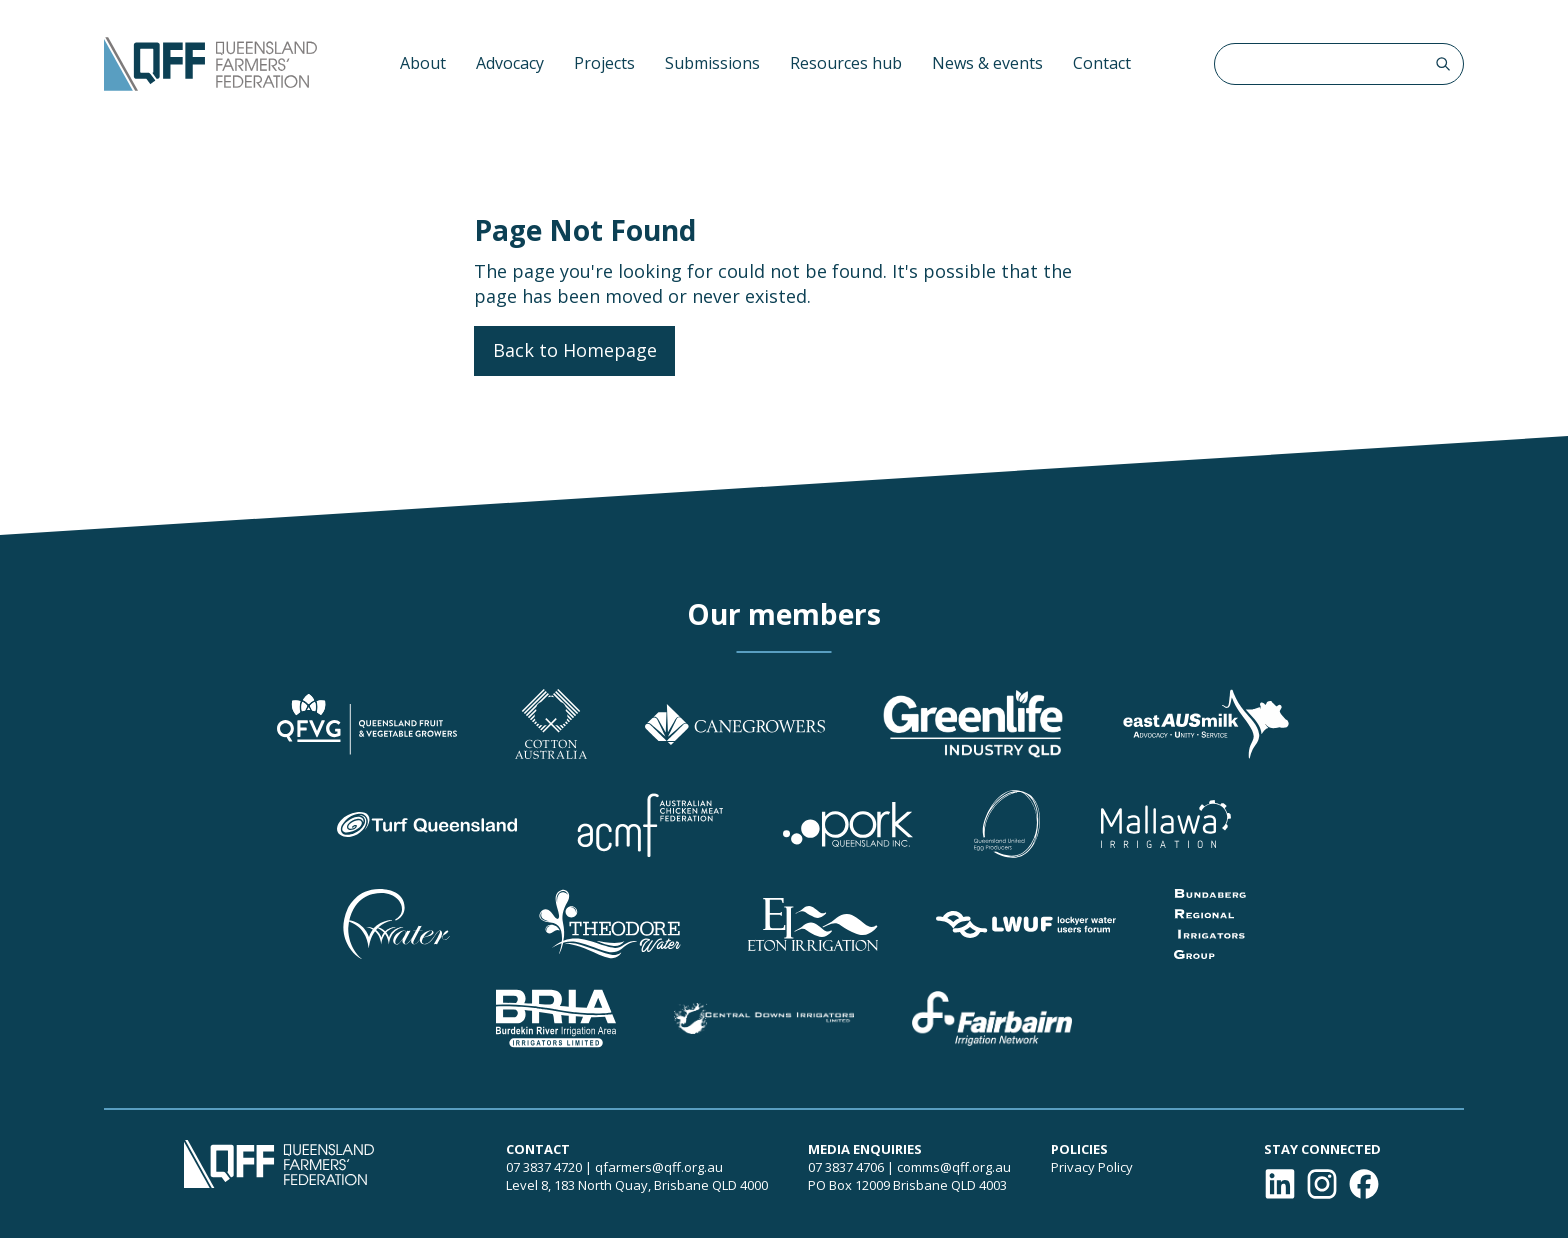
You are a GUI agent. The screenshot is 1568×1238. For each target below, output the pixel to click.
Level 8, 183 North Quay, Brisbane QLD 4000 (637, 1185)
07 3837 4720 (544, 1167)
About (423, 63)
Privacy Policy (1092, 1167)
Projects (604, 63)
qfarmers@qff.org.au (659, 1167)
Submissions (712, 63)
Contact (1102, 63)
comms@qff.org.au (954, 1167)
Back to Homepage (575, 350)
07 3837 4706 (846, 1167)
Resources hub (846, 63)
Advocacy (510, 63)
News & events (987, 63)
